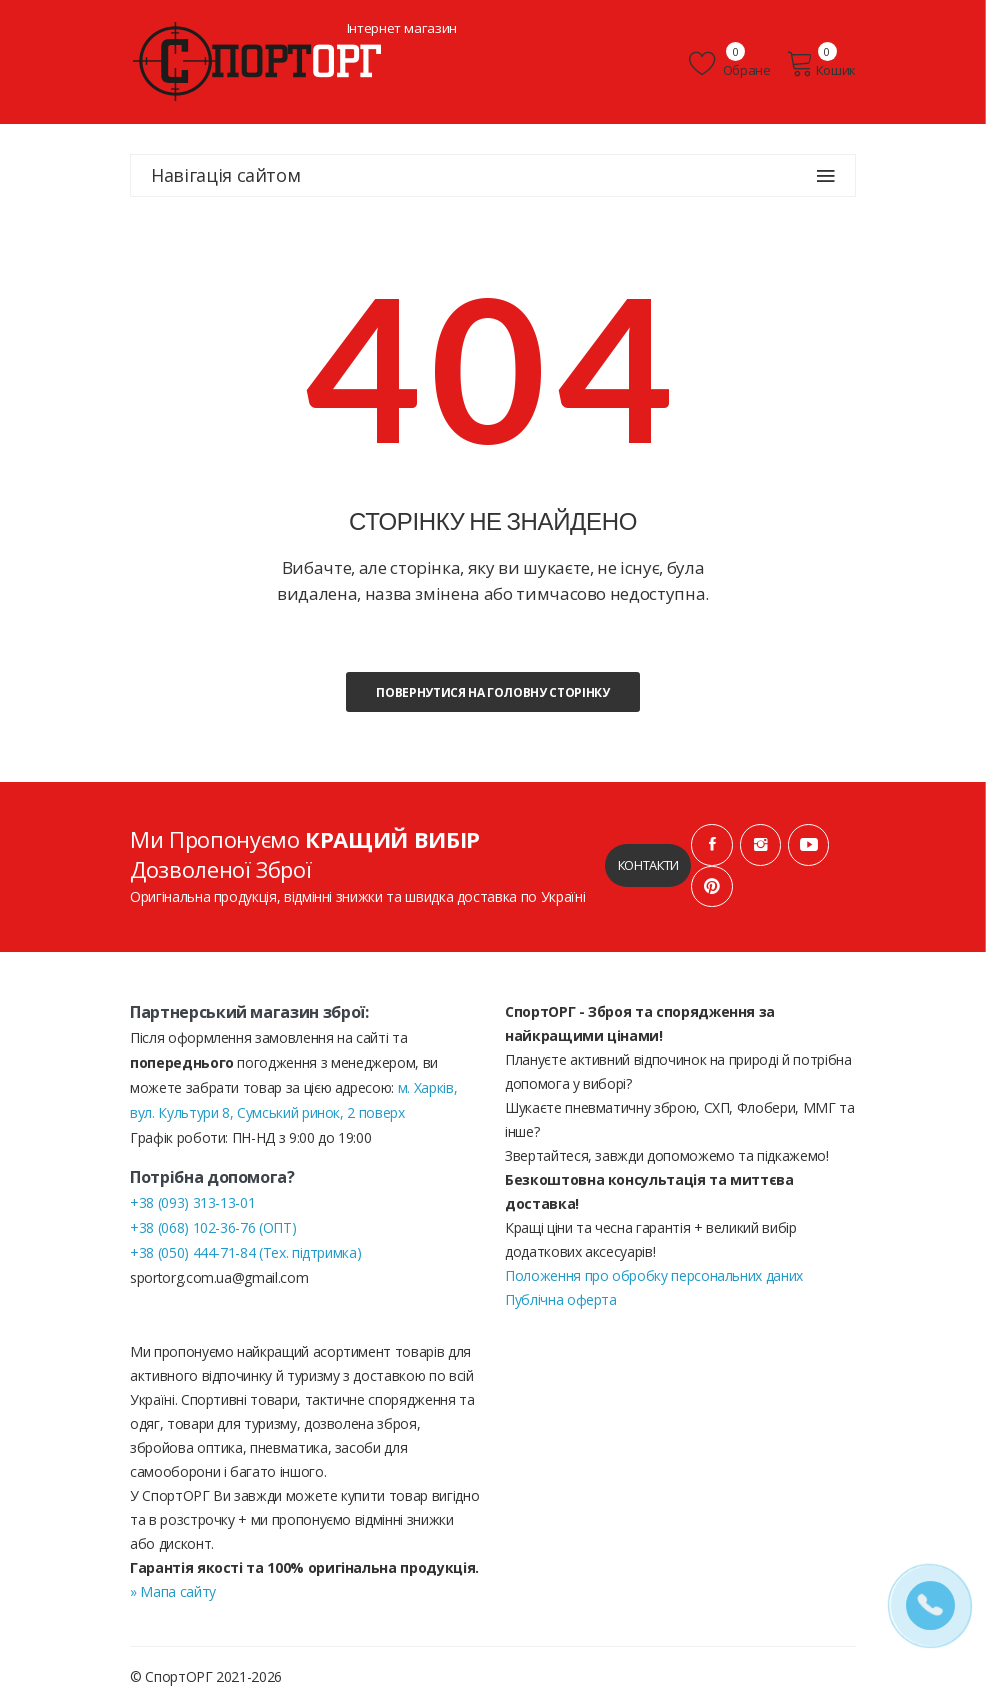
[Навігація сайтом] (826, 176)
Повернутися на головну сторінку (492, 692)
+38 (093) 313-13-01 (192, 1203)
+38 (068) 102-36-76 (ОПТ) (213, 1228)
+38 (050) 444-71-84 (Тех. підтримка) (245, 1253)
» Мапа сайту (173, 1592)
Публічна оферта (561, 1300)
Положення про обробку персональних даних (654, 1276)
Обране (732, 64)
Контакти (647, 866)
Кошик (821, 64)
